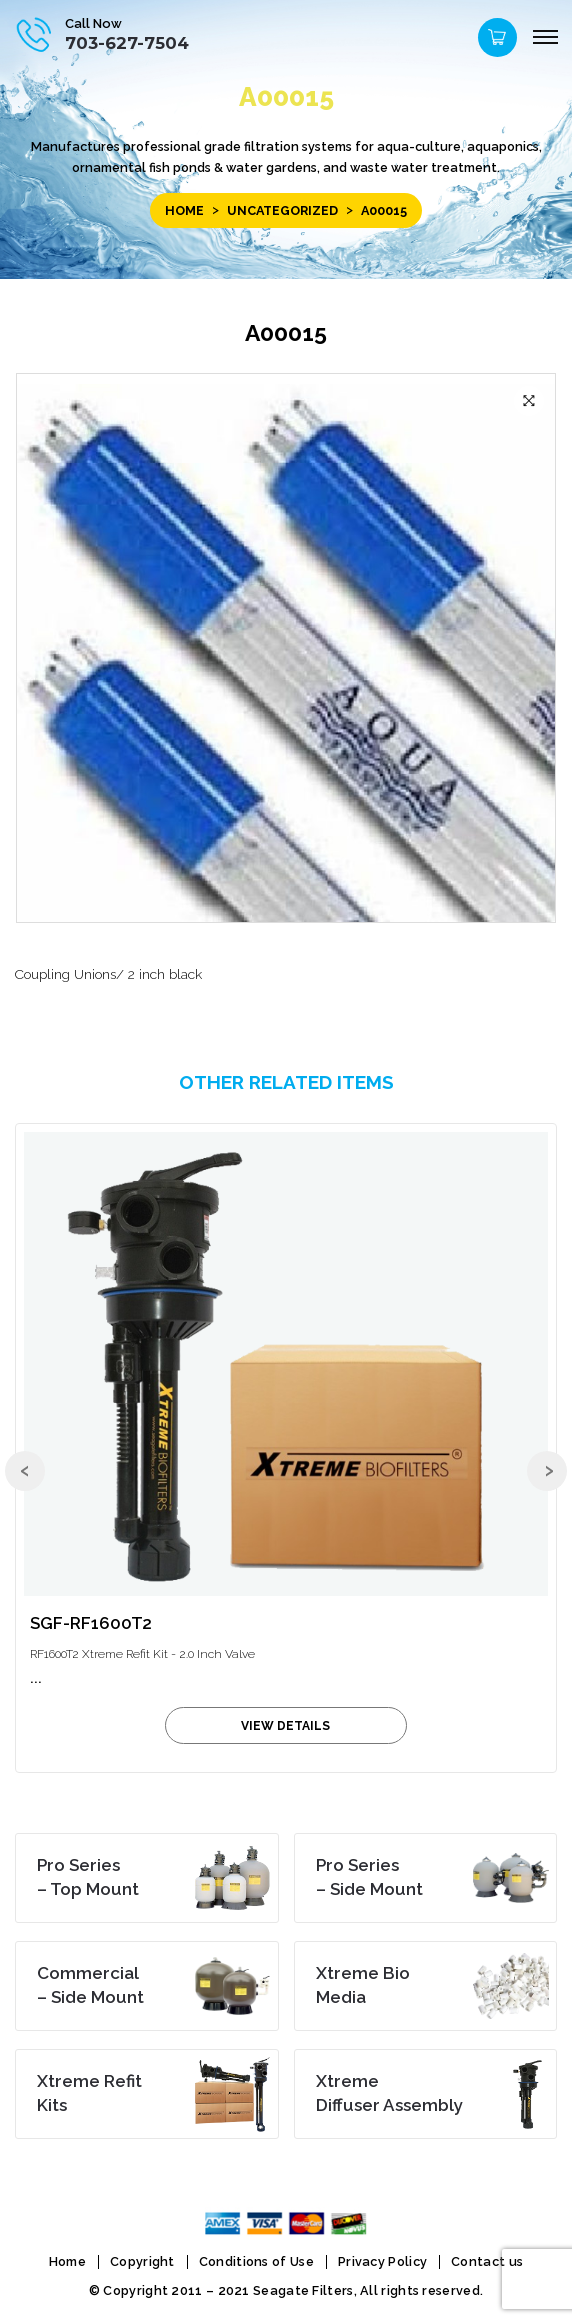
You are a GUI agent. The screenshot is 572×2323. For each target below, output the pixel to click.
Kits (89, 2093)
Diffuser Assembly (389, 2093)
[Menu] (545, 38)
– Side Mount (369, 1877)
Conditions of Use (256, 2261)
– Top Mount (88, 1877)
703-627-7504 (127, 43)
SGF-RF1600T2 (91, 1623)
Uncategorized (282, 210)
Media (363, 1985)
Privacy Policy (382, 2261)
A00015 (286, 332)
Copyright (142, 2261)
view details (285, 1726)
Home (184, 210)
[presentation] (25, 1471)
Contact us (487, 2261)
